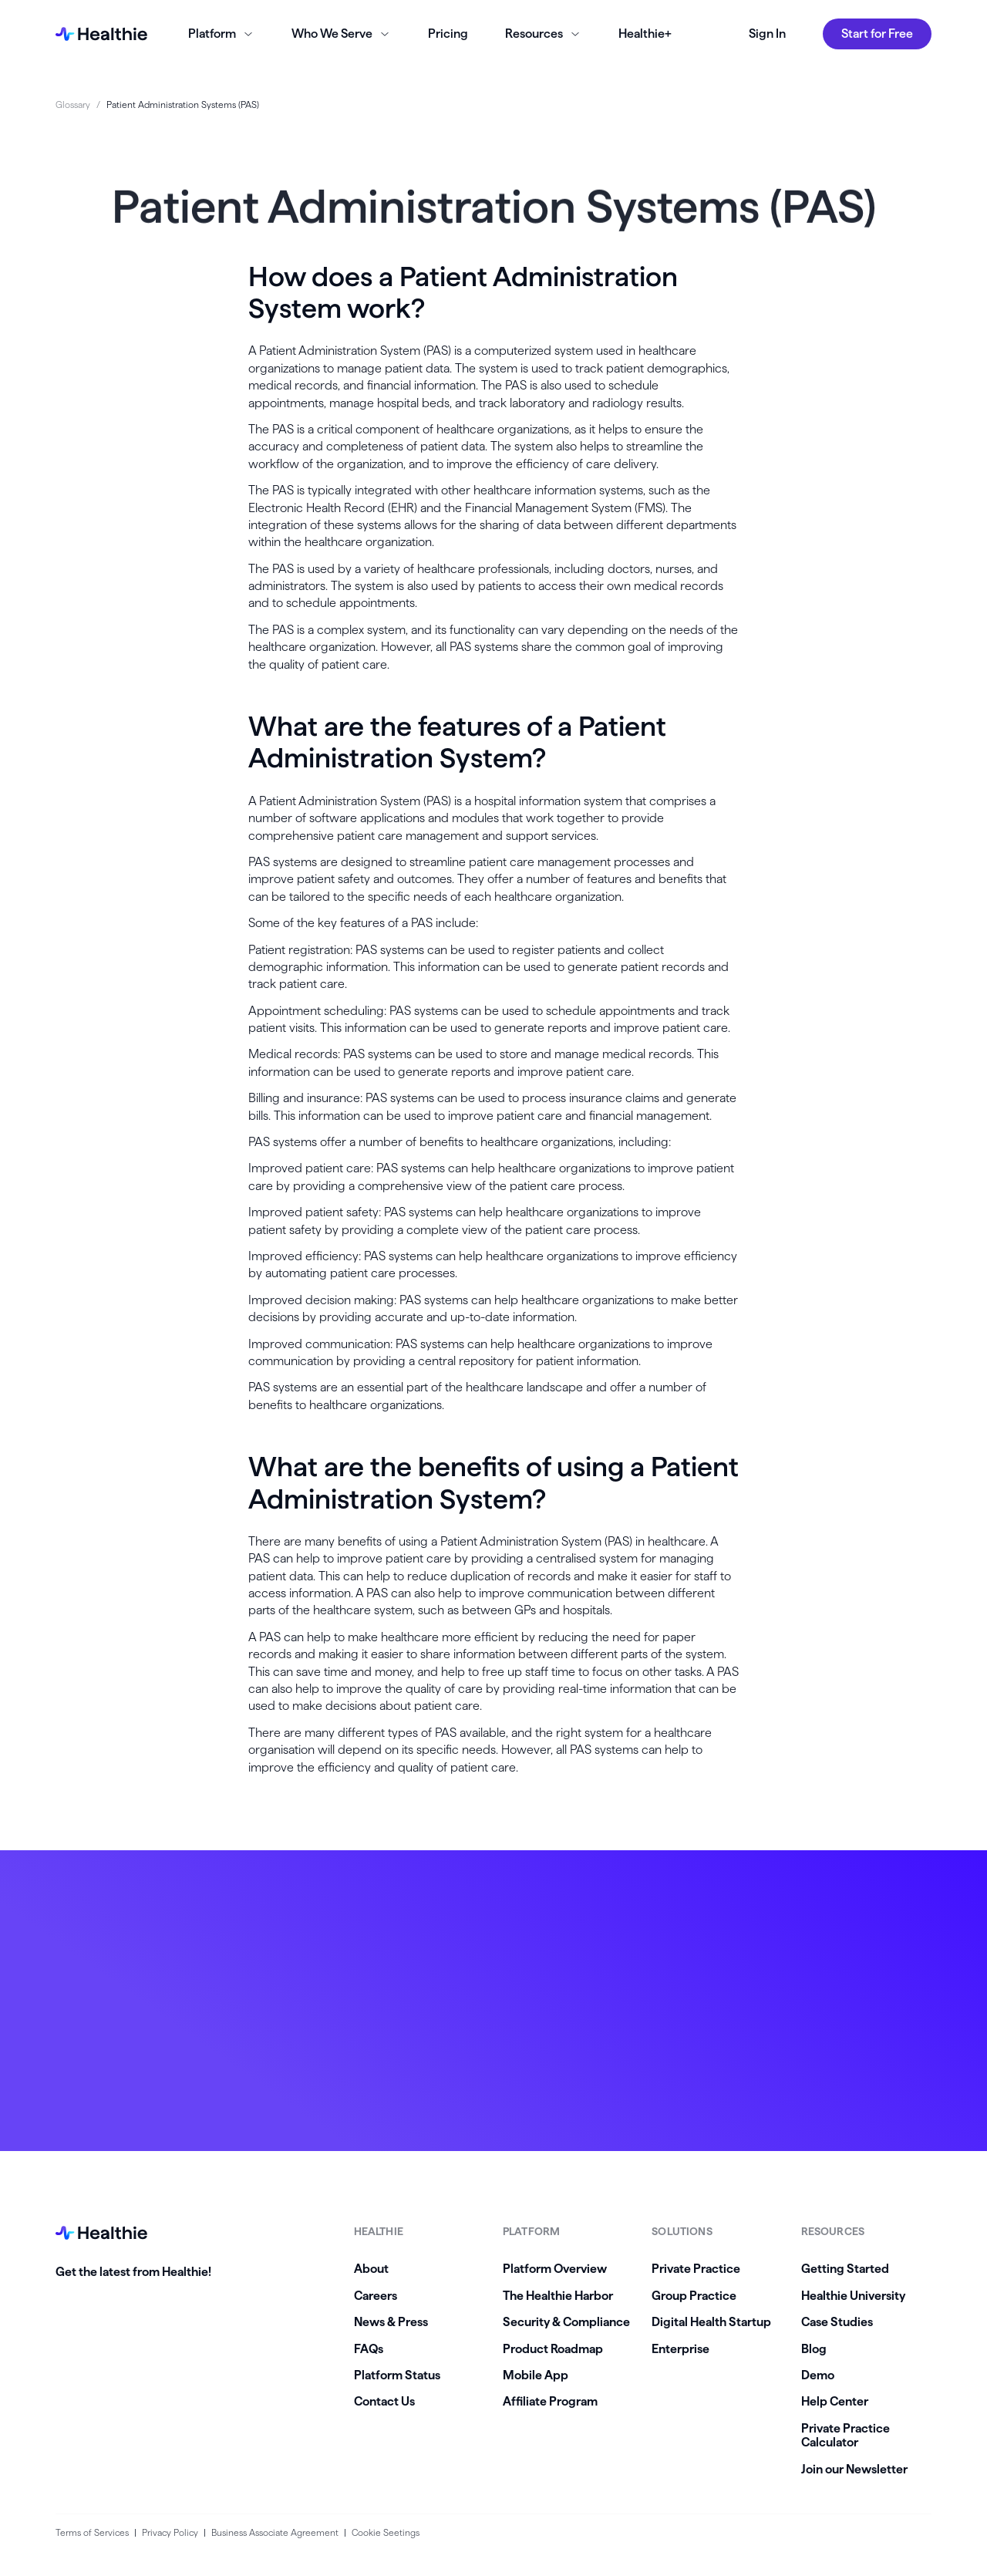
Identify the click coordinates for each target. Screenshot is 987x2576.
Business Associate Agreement (275, 2532)
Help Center (834, 2401)
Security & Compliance (566, 2321)
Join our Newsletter (854, 2469)
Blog (814, 2348)
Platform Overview (555, 2268)
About (371, 2268)
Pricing (448, 33)
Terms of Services (92, 2532)
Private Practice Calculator (845, 2435)
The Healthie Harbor (558, 2295)
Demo (817, 2375)
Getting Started (845, 2268)
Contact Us (384, 2401)
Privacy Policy (170, 2532)
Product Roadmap (553, 2348)
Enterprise (680, 2348)
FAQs (368, 2348)
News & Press (391, 2321)
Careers (375, 2295)
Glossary (73, 104)
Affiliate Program (550, 2401)
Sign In (767, 33)
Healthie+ (645, 33)
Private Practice (696, 2268)
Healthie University (853, 2295)
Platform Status (397, 2375)
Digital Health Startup (711, 2321)
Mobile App (535, 2375)
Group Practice (694, 2295)
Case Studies (837, 2321)
